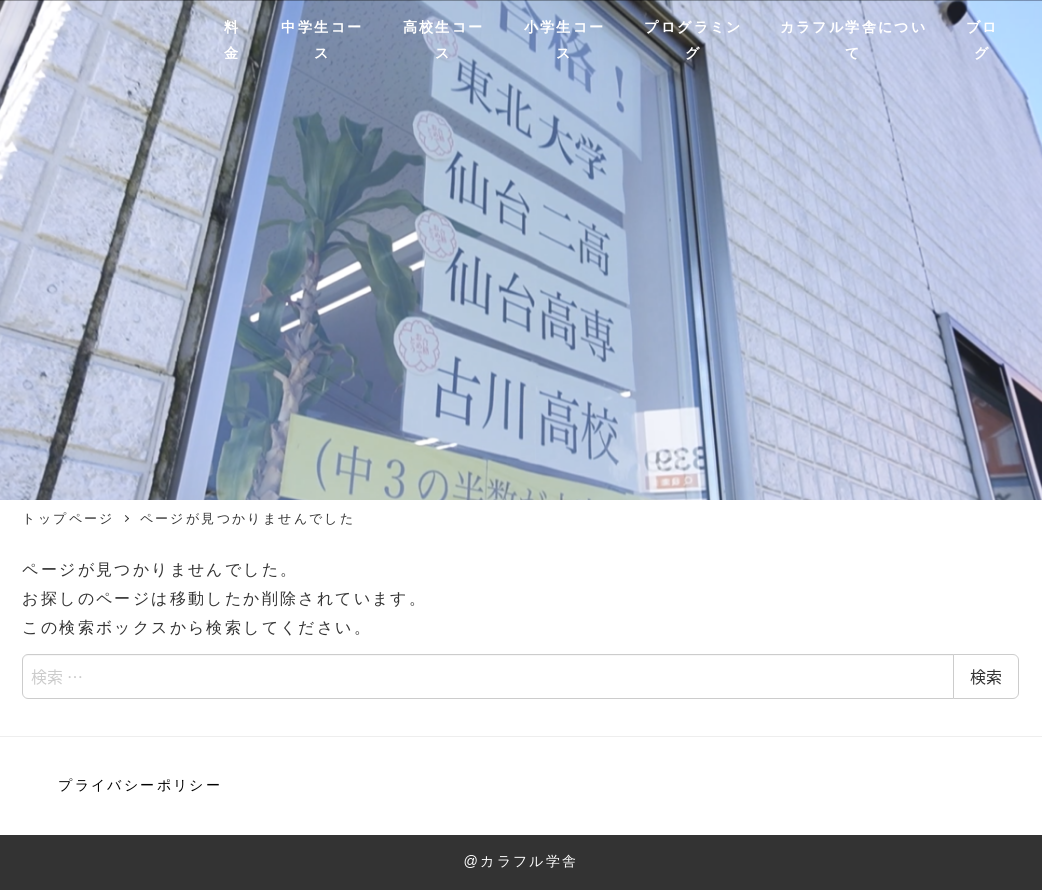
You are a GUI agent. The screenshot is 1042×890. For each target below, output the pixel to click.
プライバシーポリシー (140, 785)
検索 (986, 676)
